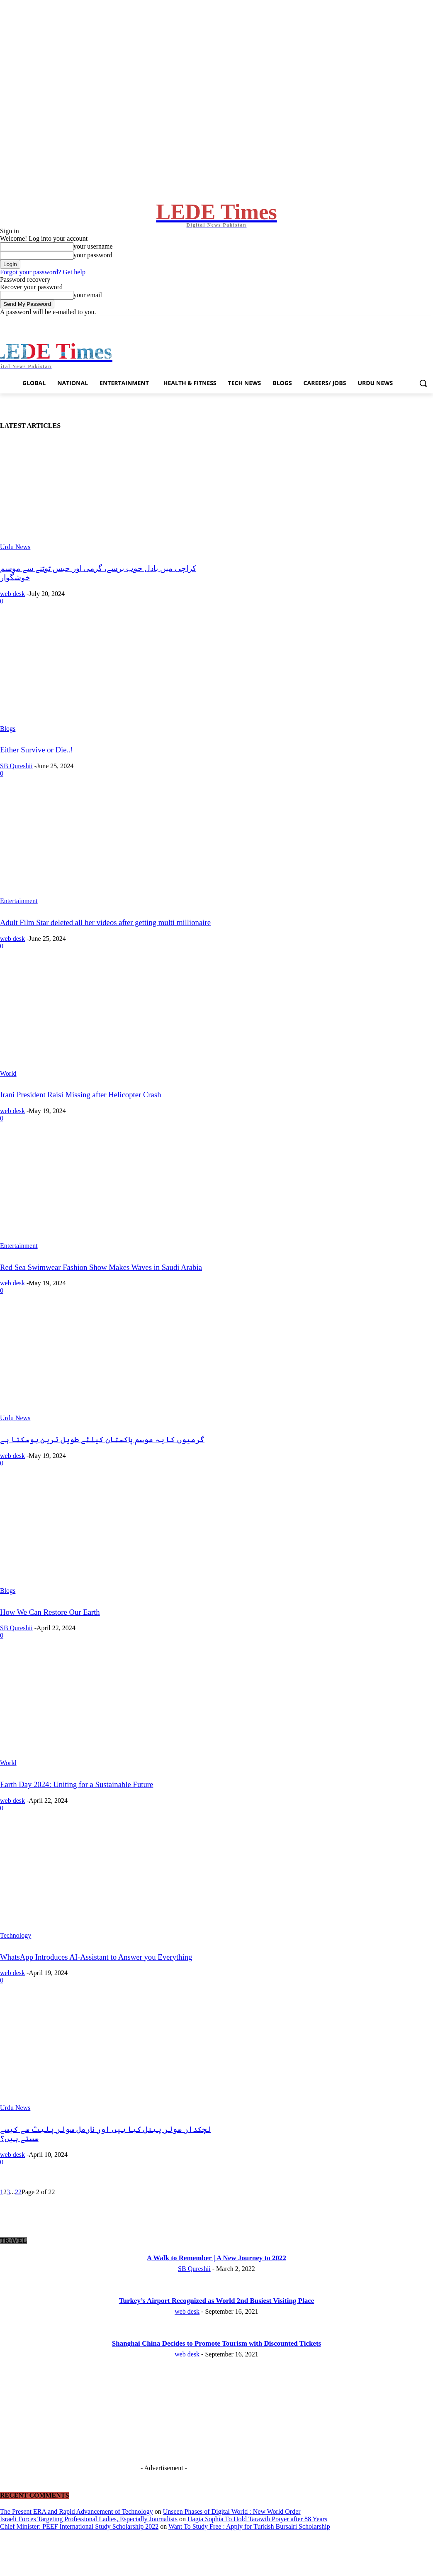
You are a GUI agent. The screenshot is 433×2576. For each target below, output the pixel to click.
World (8, 1094)
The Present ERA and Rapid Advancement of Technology (76, 2532)
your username (93, 257)
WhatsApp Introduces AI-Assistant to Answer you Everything (96, 1977)
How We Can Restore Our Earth (50, 1633)
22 (18, 2212)
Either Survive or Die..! (36, 771)
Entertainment (19, 921)
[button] (423, 404)
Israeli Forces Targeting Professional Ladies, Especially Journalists (89, 2539)
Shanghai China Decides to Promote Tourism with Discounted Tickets (216, 2364)
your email (87, 305)
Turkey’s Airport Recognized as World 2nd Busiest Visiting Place (216, 2322)
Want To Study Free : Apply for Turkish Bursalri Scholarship (249, 2547)
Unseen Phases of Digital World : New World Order (232, 2532)
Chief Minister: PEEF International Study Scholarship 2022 (79, 2547)
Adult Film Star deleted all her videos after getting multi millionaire (105, 943)
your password (92, 265)
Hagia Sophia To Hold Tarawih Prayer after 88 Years (257, 2539)
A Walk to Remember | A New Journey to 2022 (216, 2279)
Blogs (7, 749)
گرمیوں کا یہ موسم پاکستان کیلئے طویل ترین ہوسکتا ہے (102, 1460)
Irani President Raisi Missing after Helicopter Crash (80, 1115)
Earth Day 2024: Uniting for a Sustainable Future (76, 1805)
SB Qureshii (16, 787)
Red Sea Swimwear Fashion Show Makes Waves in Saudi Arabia (101, 1288)
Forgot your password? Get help (42, 282)
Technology (15, 1956)
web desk (12, 614)
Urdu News (15, 567)
